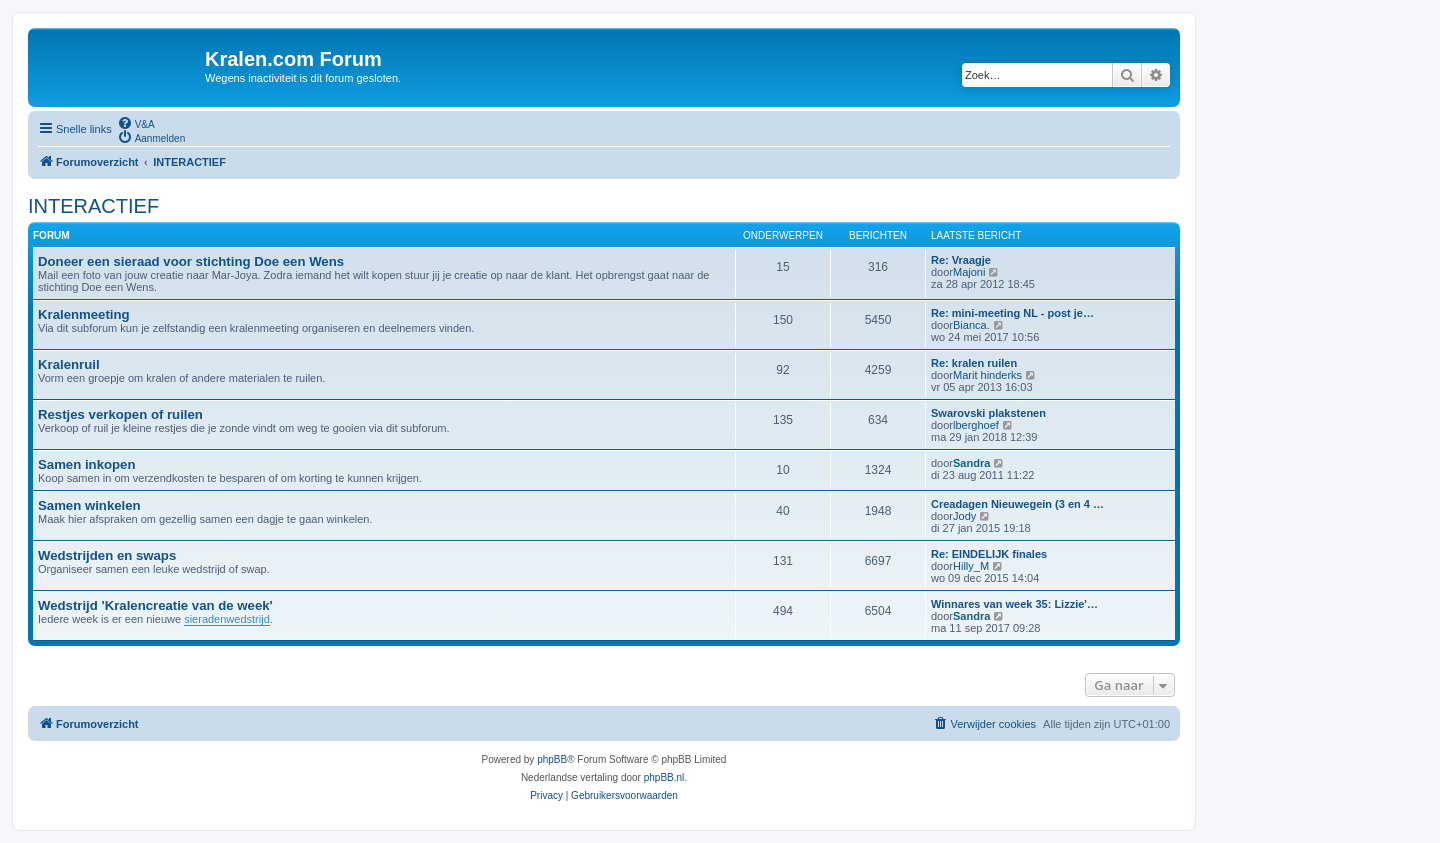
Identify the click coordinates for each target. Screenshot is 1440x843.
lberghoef (976, 425)
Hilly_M (971, 566)
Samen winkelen (89, 505)
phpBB (552, 759)
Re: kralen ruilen (974, 363)
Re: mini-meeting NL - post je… (1012, 313)
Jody (964, 516)
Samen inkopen (86, 464)
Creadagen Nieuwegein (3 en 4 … (1017, 504)
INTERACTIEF (93, 206)
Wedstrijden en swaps (107, 555)
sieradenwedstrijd (227, 619)
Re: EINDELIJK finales (989, 554)
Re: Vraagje (961, 260)
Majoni (969, 272)
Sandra (971, 463)
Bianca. (971, 325)
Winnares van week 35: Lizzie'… (1014, 604)
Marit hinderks (987, 375)
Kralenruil (69, 364)
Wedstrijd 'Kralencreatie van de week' (155, 605)
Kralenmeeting (84, 314)
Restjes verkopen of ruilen (120, 414)
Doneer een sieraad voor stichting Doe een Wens (191, 261)
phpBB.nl (664, 777)
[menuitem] (136, 123)
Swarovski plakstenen (988, 413)
